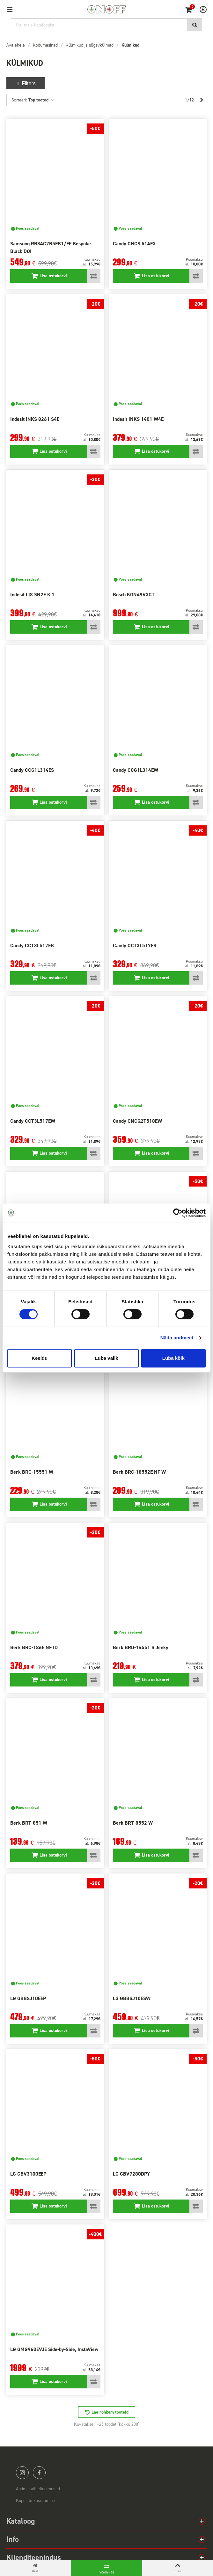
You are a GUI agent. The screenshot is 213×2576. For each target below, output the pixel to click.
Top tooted (41, 100)
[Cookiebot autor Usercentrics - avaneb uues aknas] (178, 1213)
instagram (22, 2472)
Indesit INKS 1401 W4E (138, 419)
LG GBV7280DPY (131, 2173)
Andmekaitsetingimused (38, 2489)
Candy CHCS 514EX (134, 243)
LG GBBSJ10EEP (28, 1998)
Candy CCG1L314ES (32, 770)
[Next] (201, 100)
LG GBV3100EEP (28, 2173)
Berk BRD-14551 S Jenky (140, 1647)
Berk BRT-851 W (28, 1823)
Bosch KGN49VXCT (134, 594)
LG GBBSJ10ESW (132, 1998)
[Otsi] (106, 25)
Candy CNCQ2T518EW (137, 1121)
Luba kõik (173, 1358)
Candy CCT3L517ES (134, 945)
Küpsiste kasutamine (35, 2501)
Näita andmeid (177, 1337)
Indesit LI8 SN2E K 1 (32, 594)
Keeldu (40, 1358)
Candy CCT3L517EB (32, 945)
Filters (25, 83)
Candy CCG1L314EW (135, 770)
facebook (39, 2472)
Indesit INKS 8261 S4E (34, 419)
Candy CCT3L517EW (32, 1121)
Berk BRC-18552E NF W (139, 1472)
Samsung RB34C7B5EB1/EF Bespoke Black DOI (50, 247)
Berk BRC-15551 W (31, 1472)
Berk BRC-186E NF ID (34, 1647)
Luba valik (106, 1358)
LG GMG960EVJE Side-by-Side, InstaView (54, 2349)
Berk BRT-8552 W (133, 1823)
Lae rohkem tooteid (110, 2412)
